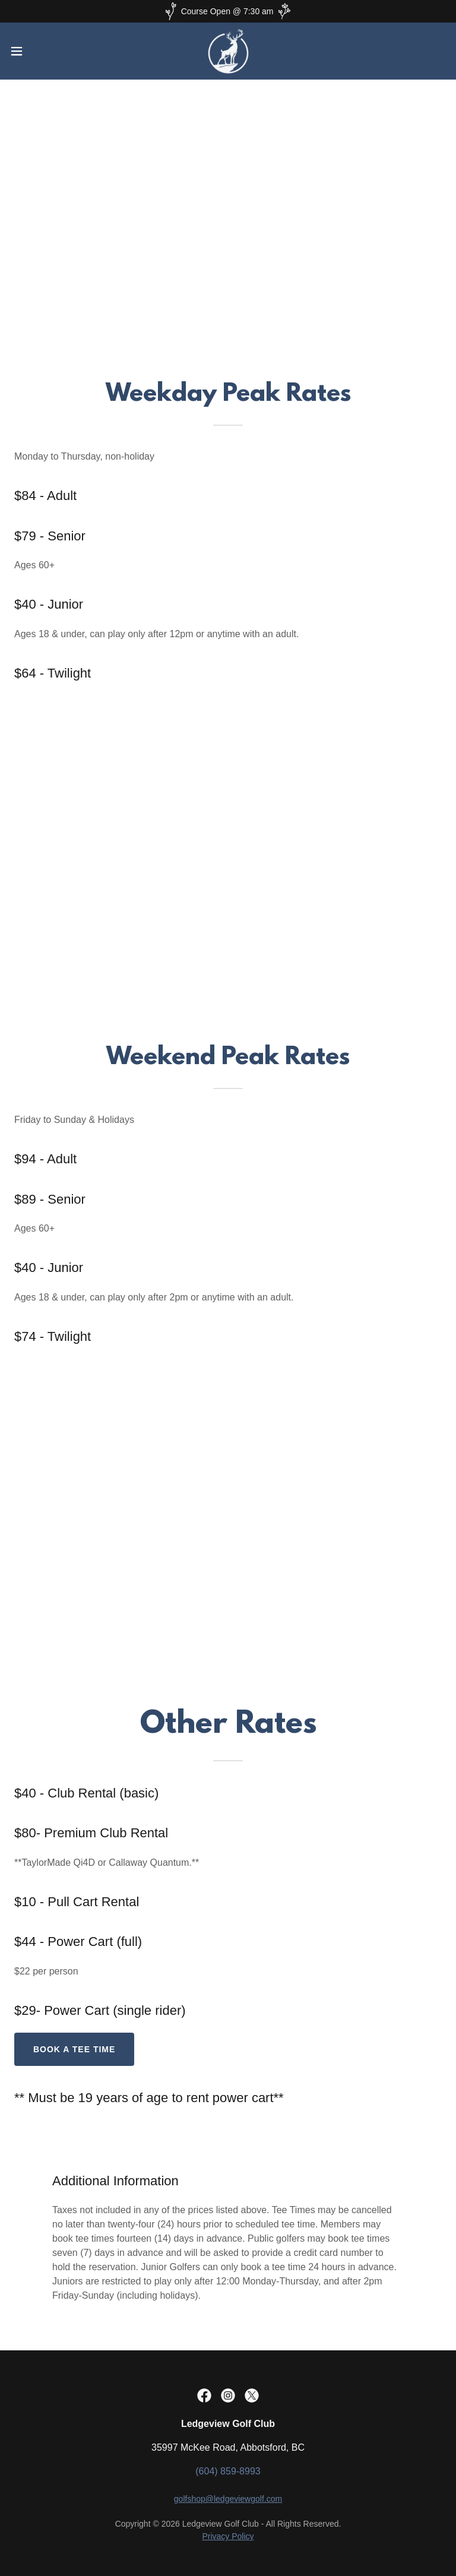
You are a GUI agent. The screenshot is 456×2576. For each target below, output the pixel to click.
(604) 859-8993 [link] (227, 2471)
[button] (38, 51)
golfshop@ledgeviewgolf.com (228, 2499)
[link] (228, 51)
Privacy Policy (228, 2536)
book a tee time (74, 2049)
